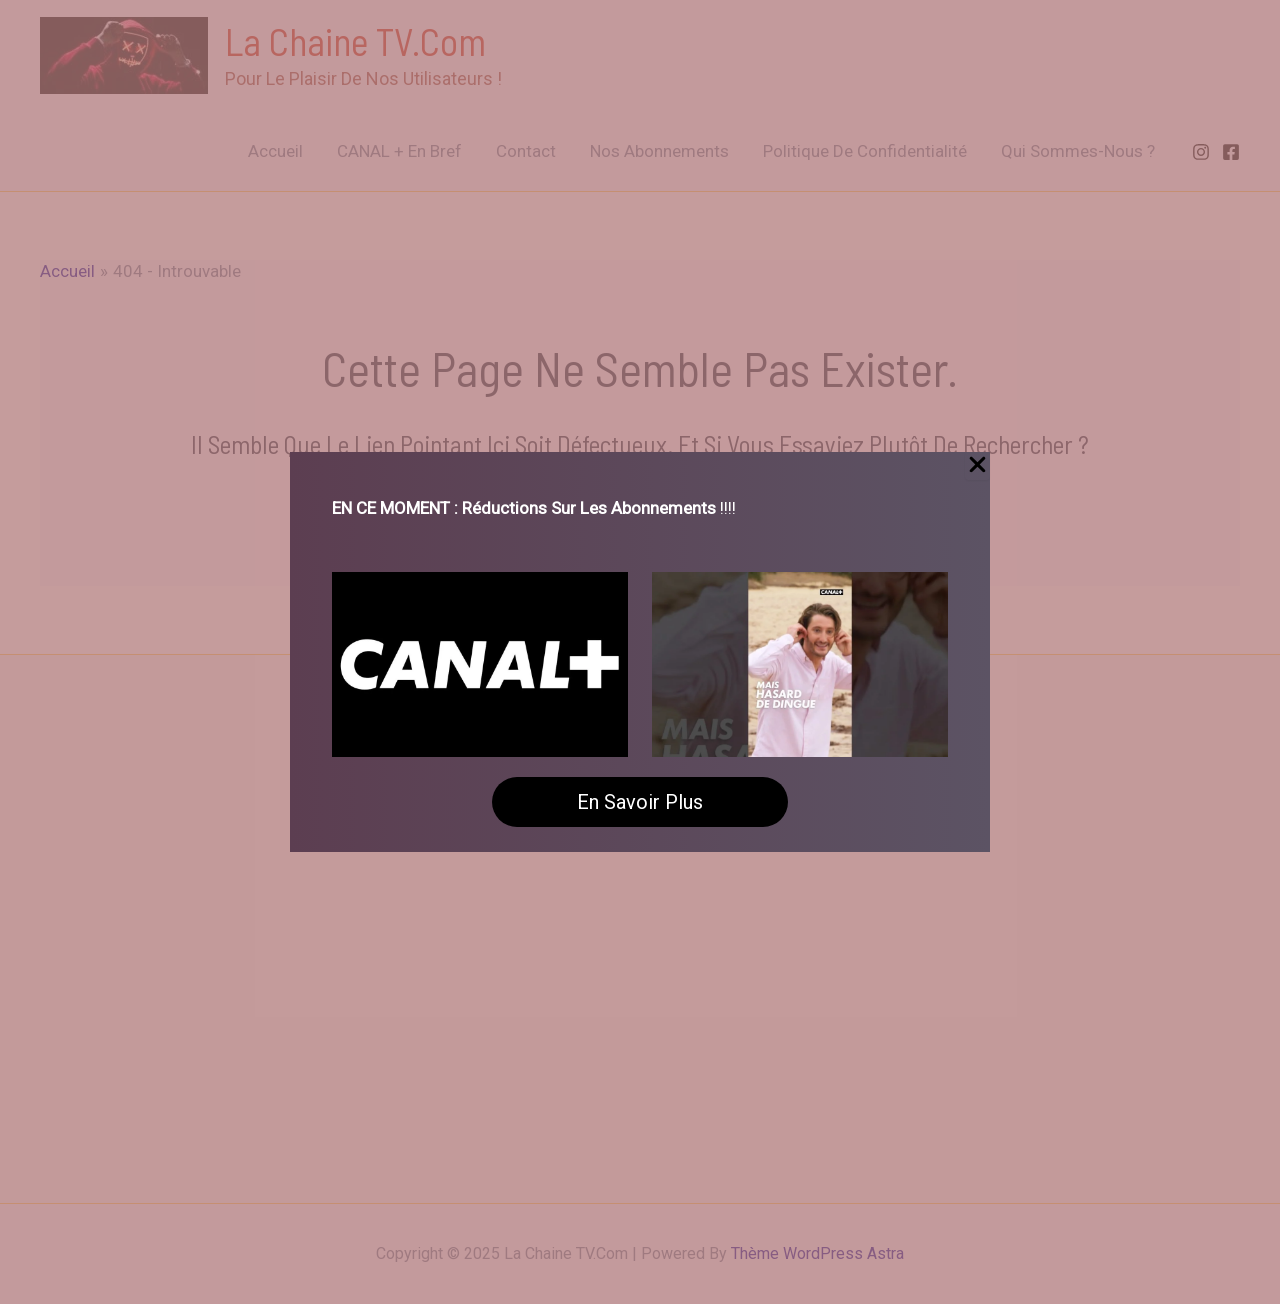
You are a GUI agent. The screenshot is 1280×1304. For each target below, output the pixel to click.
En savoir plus (640, 802)
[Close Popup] (977, 466)
